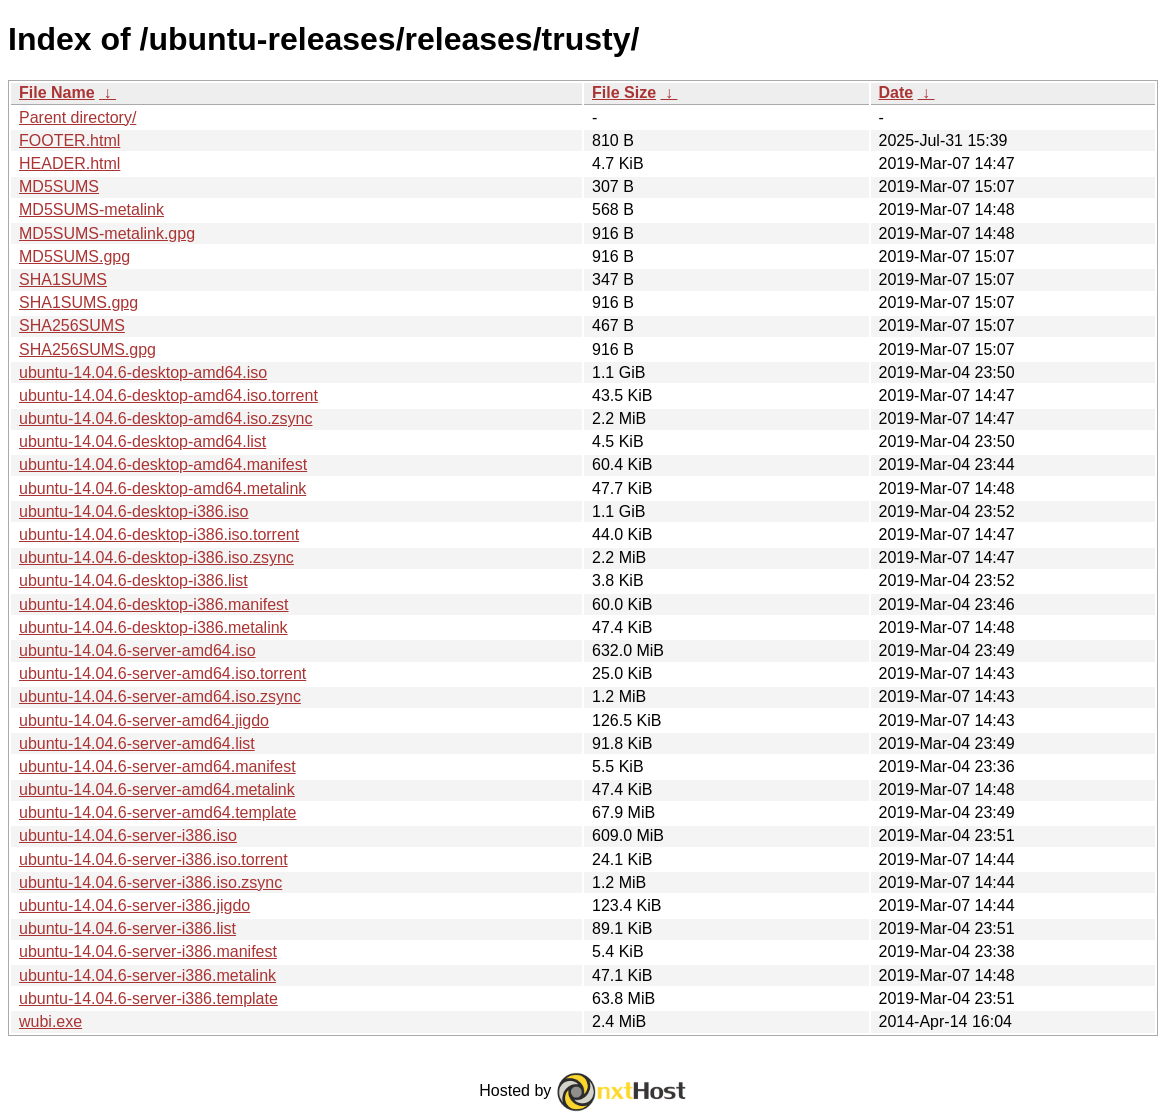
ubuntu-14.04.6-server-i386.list (127, 928)
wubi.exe (50, 1021)
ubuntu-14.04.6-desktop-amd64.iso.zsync (166, 418)
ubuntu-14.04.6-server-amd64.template (158, 812)
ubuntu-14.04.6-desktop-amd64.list (142, 441)
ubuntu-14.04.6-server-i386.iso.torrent (153, 859)
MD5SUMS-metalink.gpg (107, 233)
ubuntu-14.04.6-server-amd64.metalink (157, 789)
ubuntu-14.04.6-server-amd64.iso (137, 650)
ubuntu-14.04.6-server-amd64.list (137, 743)
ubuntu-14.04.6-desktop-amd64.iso (143, 372)
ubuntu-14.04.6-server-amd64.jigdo (144, 720)
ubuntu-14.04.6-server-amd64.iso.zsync (160, 696)
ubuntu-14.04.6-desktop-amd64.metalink (162, 488)
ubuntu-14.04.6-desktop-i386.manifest (154, 604)
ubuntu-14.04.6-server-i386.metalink (147, 975)
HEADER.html (69, 163)
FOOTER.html (69, 140)
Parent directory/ (77, 117)
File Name (57, 92)
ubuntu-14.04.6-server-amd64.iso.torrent (162, 673)
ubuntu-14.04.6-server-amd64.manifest (157, 766)
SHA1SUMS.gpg (78, 302)
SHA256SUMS (72, 325)
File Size (624, 92)
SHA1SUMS (63, 279)
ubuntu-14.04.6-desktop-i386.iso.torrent (159, 534)
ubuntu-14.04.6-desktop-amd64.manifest (163, 464)
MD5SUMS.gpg (74, 256)
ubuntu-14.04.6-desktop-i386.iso (134, 511)
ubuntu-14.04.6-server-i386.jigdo (134, 905)
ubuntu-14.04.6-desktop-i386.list (133, 580)
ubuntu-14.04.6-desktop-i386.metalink (153, 627)
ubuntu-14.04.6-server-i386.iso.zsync (150, 882)
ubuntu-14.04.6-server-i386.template (148, 998)
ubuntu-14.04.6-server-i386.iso (128, 835)
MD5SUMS (59, 186)
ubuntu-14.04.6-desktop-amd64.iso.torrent (168, 395)
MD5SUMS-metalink (91, 209)
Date (896, 92)
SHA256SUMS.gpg (87, 349)
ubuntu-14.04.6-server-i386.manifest (148, 951)
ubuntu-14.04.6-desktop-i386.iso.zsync (156, 557)
